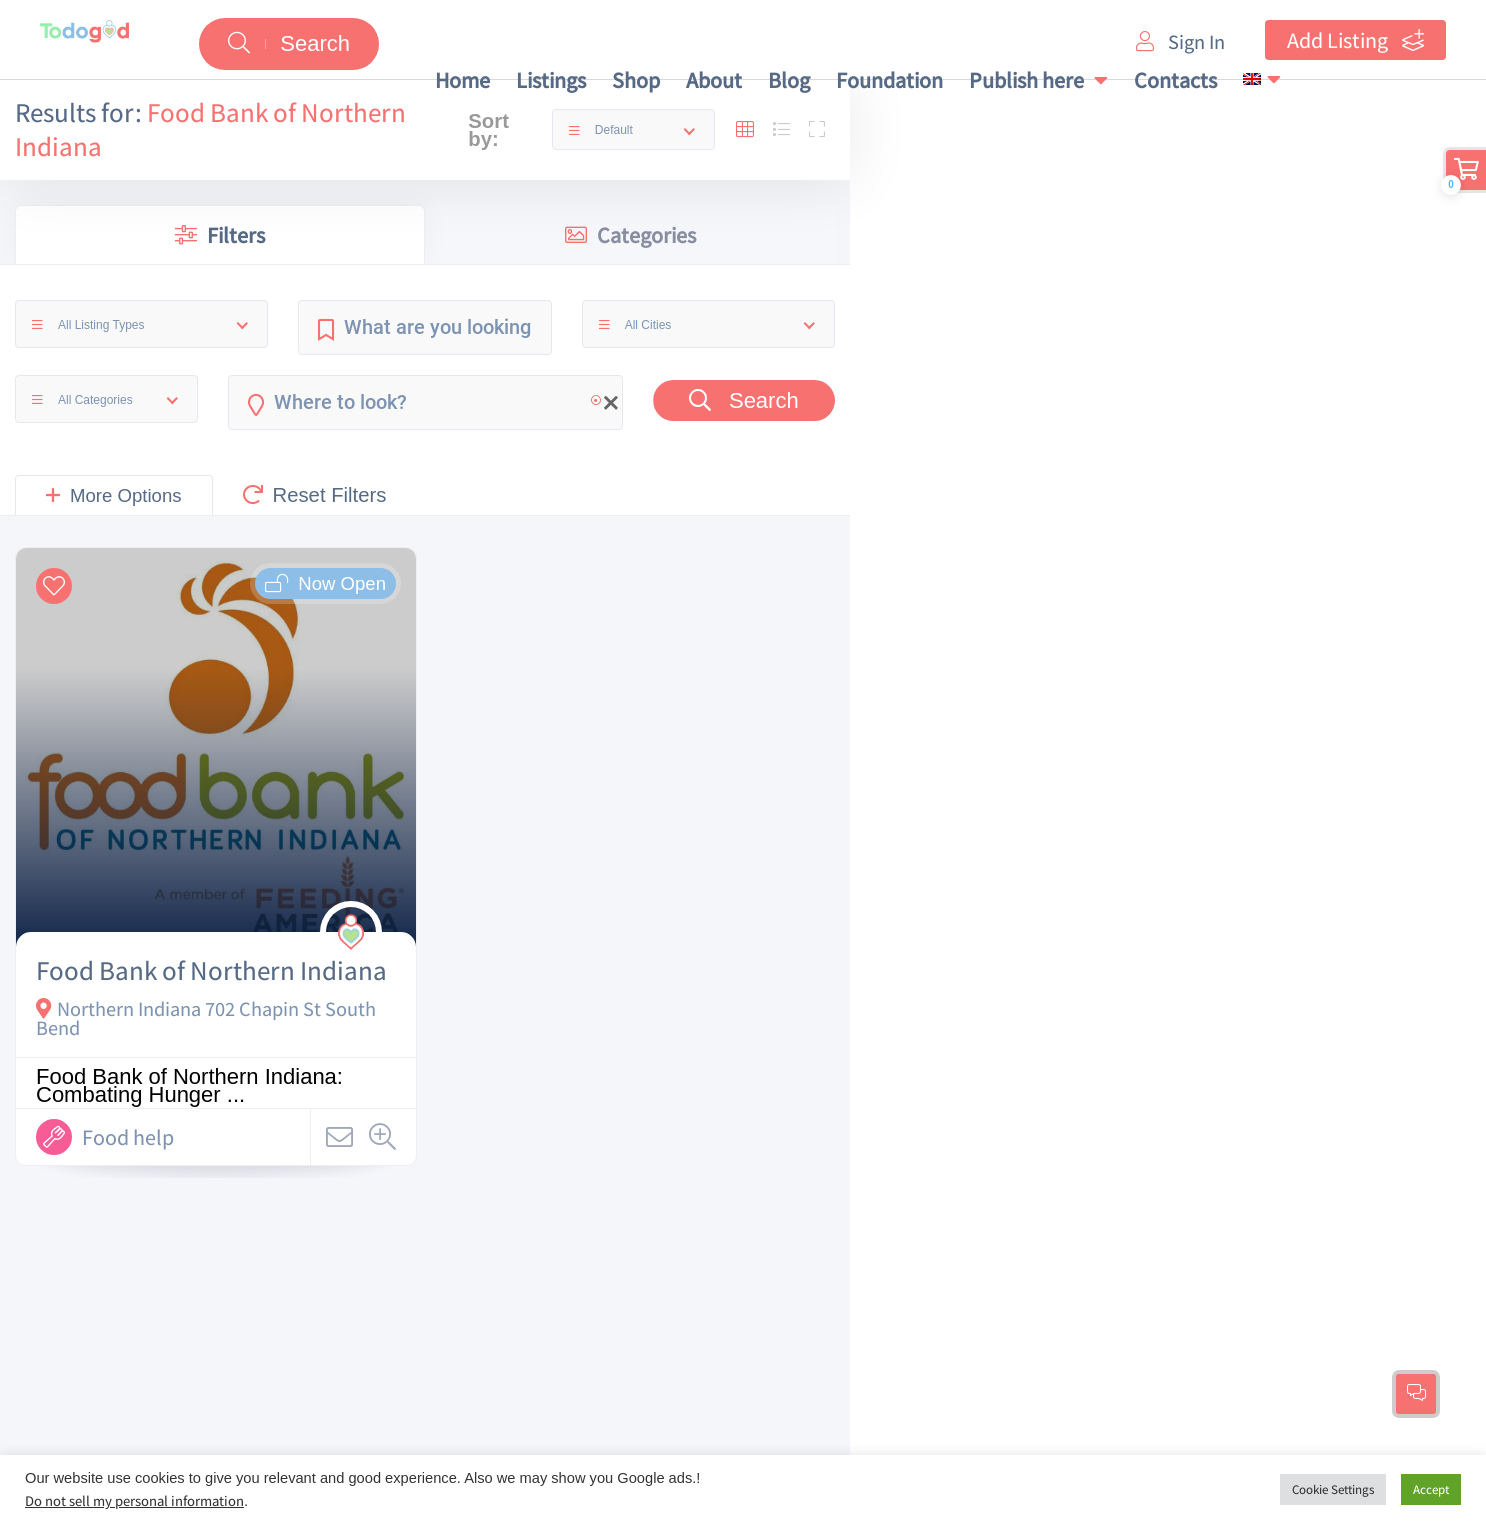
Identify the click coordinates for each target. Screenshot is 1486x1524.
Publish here (1038, 80)
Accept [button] (1431, 1489)
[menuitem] (1262, 79)
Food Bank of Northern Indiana (211, 970)
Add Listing (1355, 40)
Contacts (1175, 80)
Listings (551, 80)
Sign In (1180, 42)
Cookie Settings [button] (1333, 1489)
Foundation (889, 80)
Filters (220, 235)
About (714, 80)
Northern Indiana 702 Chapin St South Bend (206, 1018)
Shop (636, 80)
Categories (630, 235)
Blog (789, 80)
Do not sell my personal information (134, 1500)
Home (462, 80)
